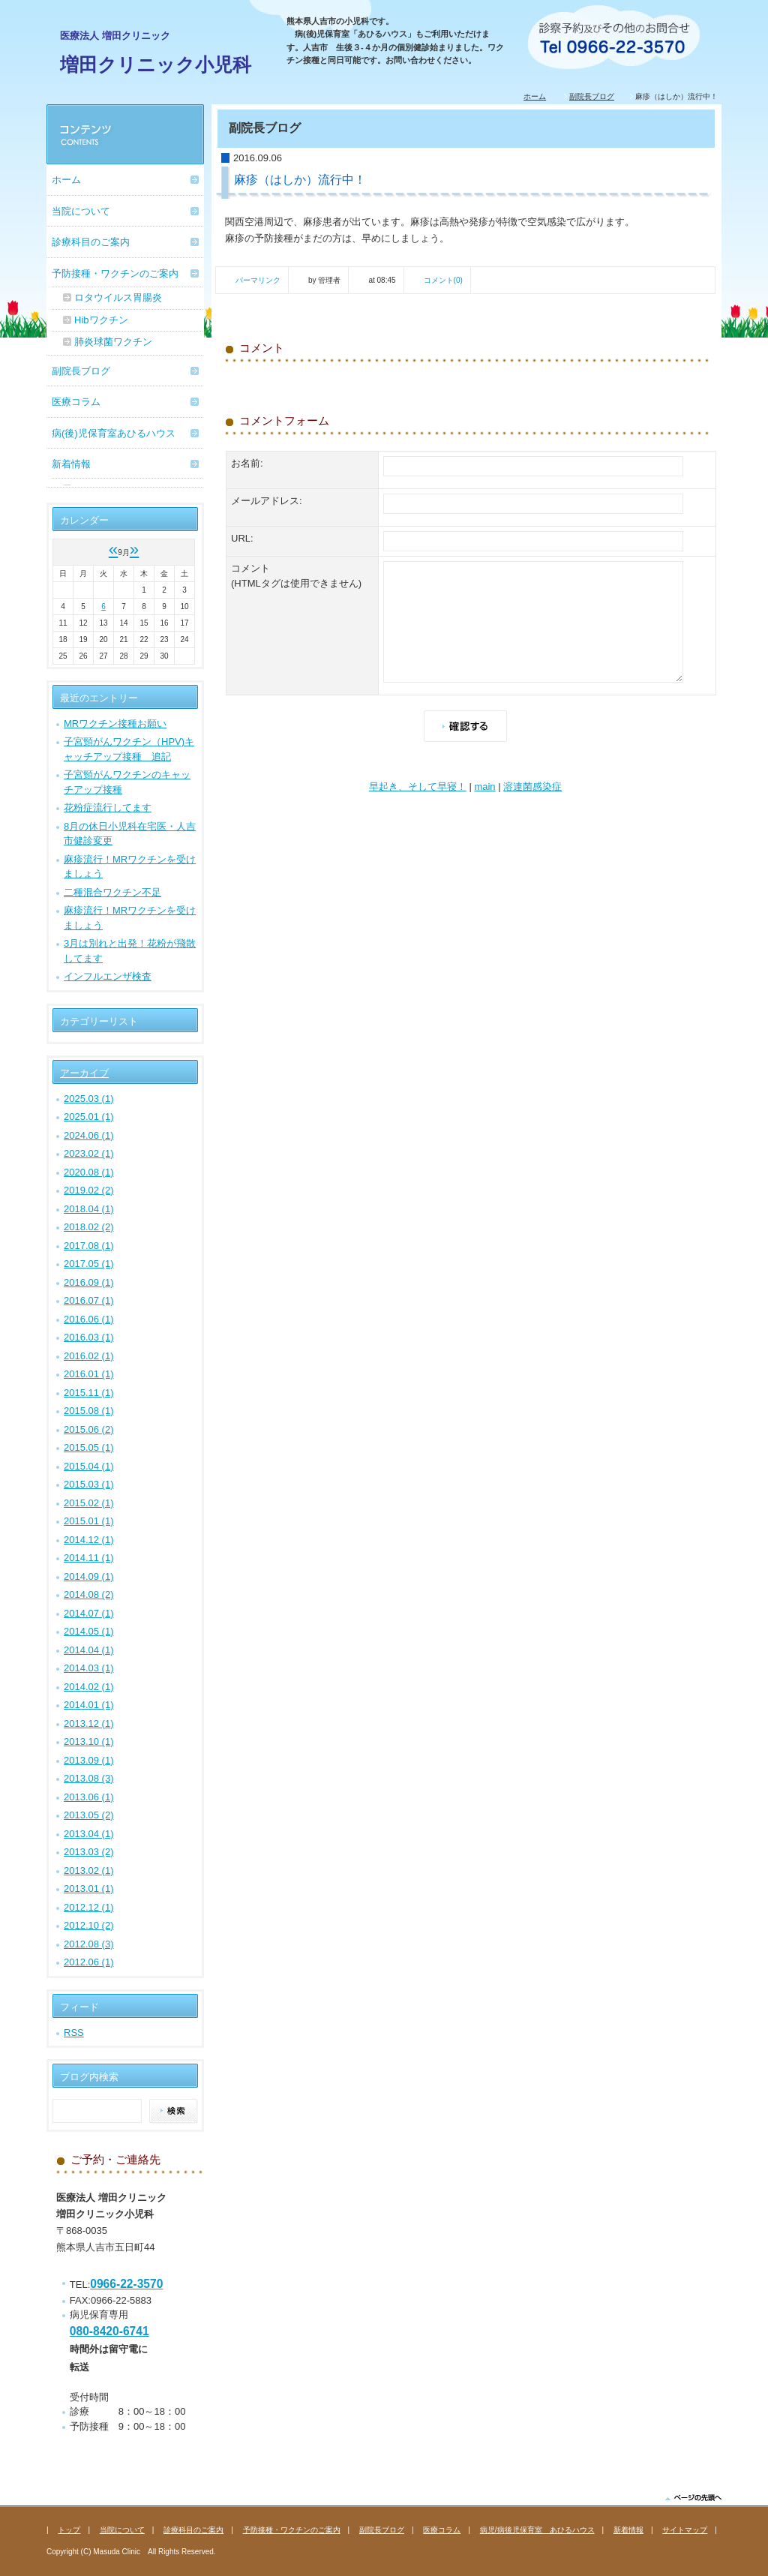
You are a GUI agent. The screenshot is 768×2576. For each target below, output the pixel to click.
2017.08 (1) (89, 1245)
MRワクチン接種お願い (115, 723)
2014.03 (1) (89, 1668)
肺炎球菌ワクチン (113, 341)
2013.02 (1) (89, 1870)
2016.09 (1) (89, 1282)
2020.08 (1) (89, 1172)
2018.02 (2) (89, 1226)
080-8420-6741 (109, 2331)
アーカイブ (84, 1073)
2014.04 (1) (89, 1650)
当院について (81, 211)
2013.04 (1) (89, 1833)
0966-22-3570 (126, 2283)
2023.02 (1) (89, 1153)
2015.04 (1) (89, 1466)
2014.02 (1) (89, 1686)
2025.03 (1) (89, 1098)
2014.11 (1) (89, 1557)
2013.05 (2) (89, 1815)
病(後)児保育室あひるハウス (114, 433)
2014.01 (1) (89, 1704)
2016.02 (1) (89, 1356)
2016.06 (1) (89, 1319)
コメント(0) (443, 280)
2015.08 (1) (89, 1410)
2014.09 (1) (89, 1576)
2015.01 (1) (89, 1521)
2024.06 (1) (89, 1135)
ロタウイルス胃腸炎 (118, 297)
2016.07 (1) (89, 1300)
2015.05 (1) (89, 1447)
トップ (69, 2530)
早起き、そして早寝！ (417, 786)
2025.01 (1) (89, 1116)
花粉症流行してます (108, 807)
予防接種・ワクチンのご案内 (115, 273)
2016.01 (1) (89, 1374)
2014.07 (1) (89, 1613)
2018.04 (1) (89, 1208)
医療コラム (76, 401)
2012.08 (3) (89, 1944)
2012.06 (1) (89, 1962)
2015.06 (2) (89, 1429)
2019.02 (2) (89, 1190)
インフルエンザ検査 (108, 976)
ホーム (535, 96)
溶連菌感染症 (532, 786)
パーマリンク (258, 280)
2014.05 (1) (89, 1631)
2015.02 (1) (89, 1503)
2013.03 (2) (89, 1851)
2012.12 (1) (89, 1907)
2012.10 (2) (89, 1925)
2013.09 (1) (89, 1760)
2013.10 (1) (89, 1741)
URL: (242, 538)
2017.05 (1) (89, 1263)
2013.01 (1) (89, 1888)
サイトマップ (684, 2530)
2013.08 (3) (89, 1778)
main (484, 786)
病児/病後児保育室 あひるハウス (537, 2530)
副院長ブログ (591, 96)
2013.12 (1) (89, 1723)
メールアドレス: (266, 500)
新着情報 (71, 464)
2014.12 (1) (89, 1539)
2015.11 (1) (89, 1392)
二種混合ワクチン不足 (112, 892)
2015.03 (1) (89, 1484)
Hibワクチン (101, 320)
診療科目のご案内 (91, 242)
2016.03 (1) (89, 1337)
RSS (74, 2032)
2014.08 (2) (89, 1594)
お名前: (247, 463)
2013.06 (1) (89, 1797)
